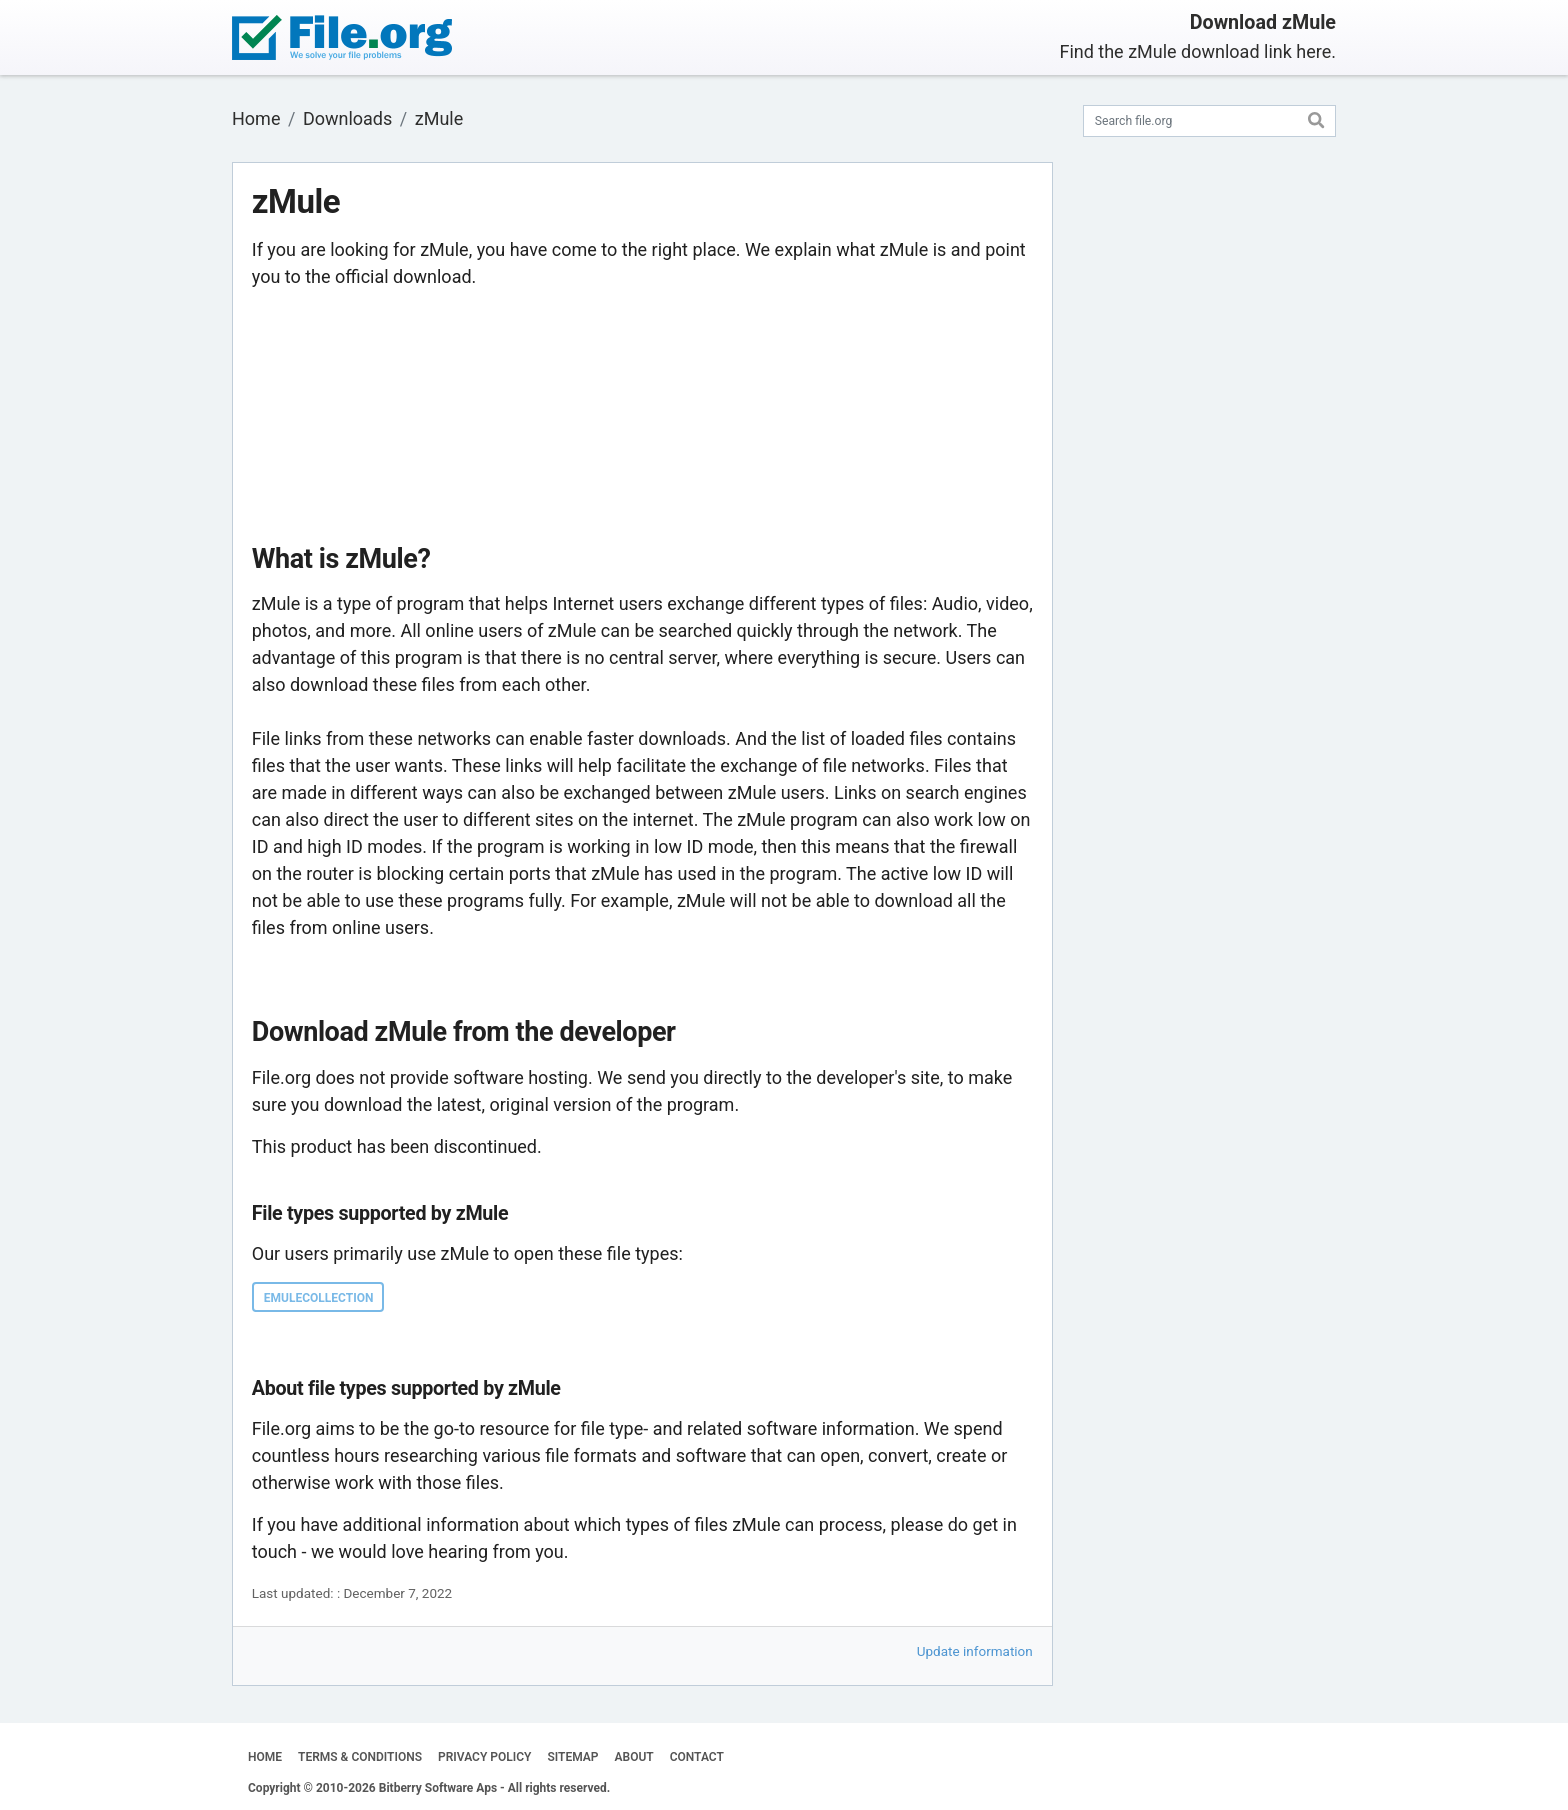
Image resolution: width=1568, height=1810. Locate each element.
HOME (265, 1757)
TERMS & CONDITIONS (360, 1757)
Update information (975, 1651)
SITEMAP (572, 1757)
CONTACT (697, 1757)
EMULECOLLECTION (319, 1298)
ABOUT (634, 1757)
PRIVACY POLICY (484, 1757)
